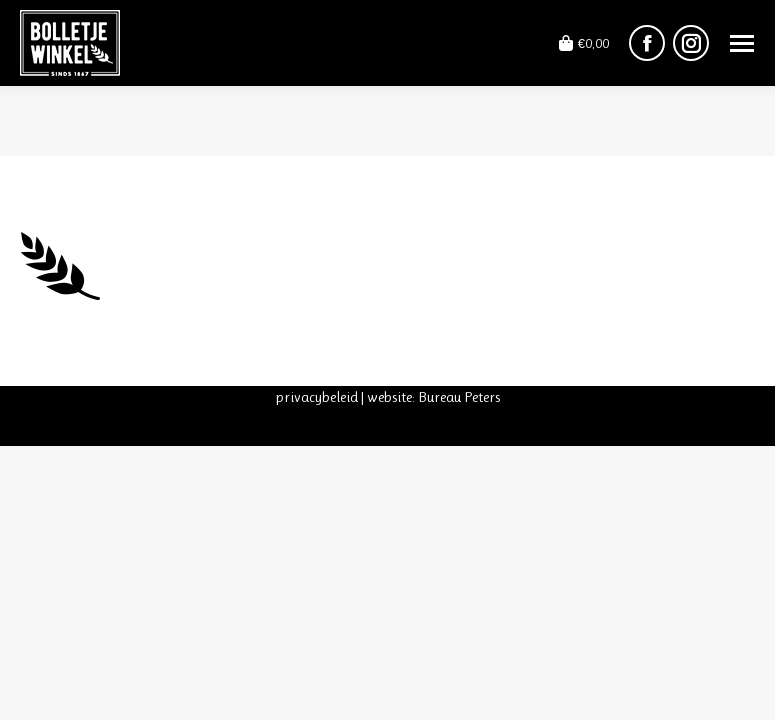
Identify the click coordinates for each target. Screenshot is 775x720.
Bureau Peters (459, 397)
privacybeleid (316, 397)
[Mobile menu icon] (742, 43)
